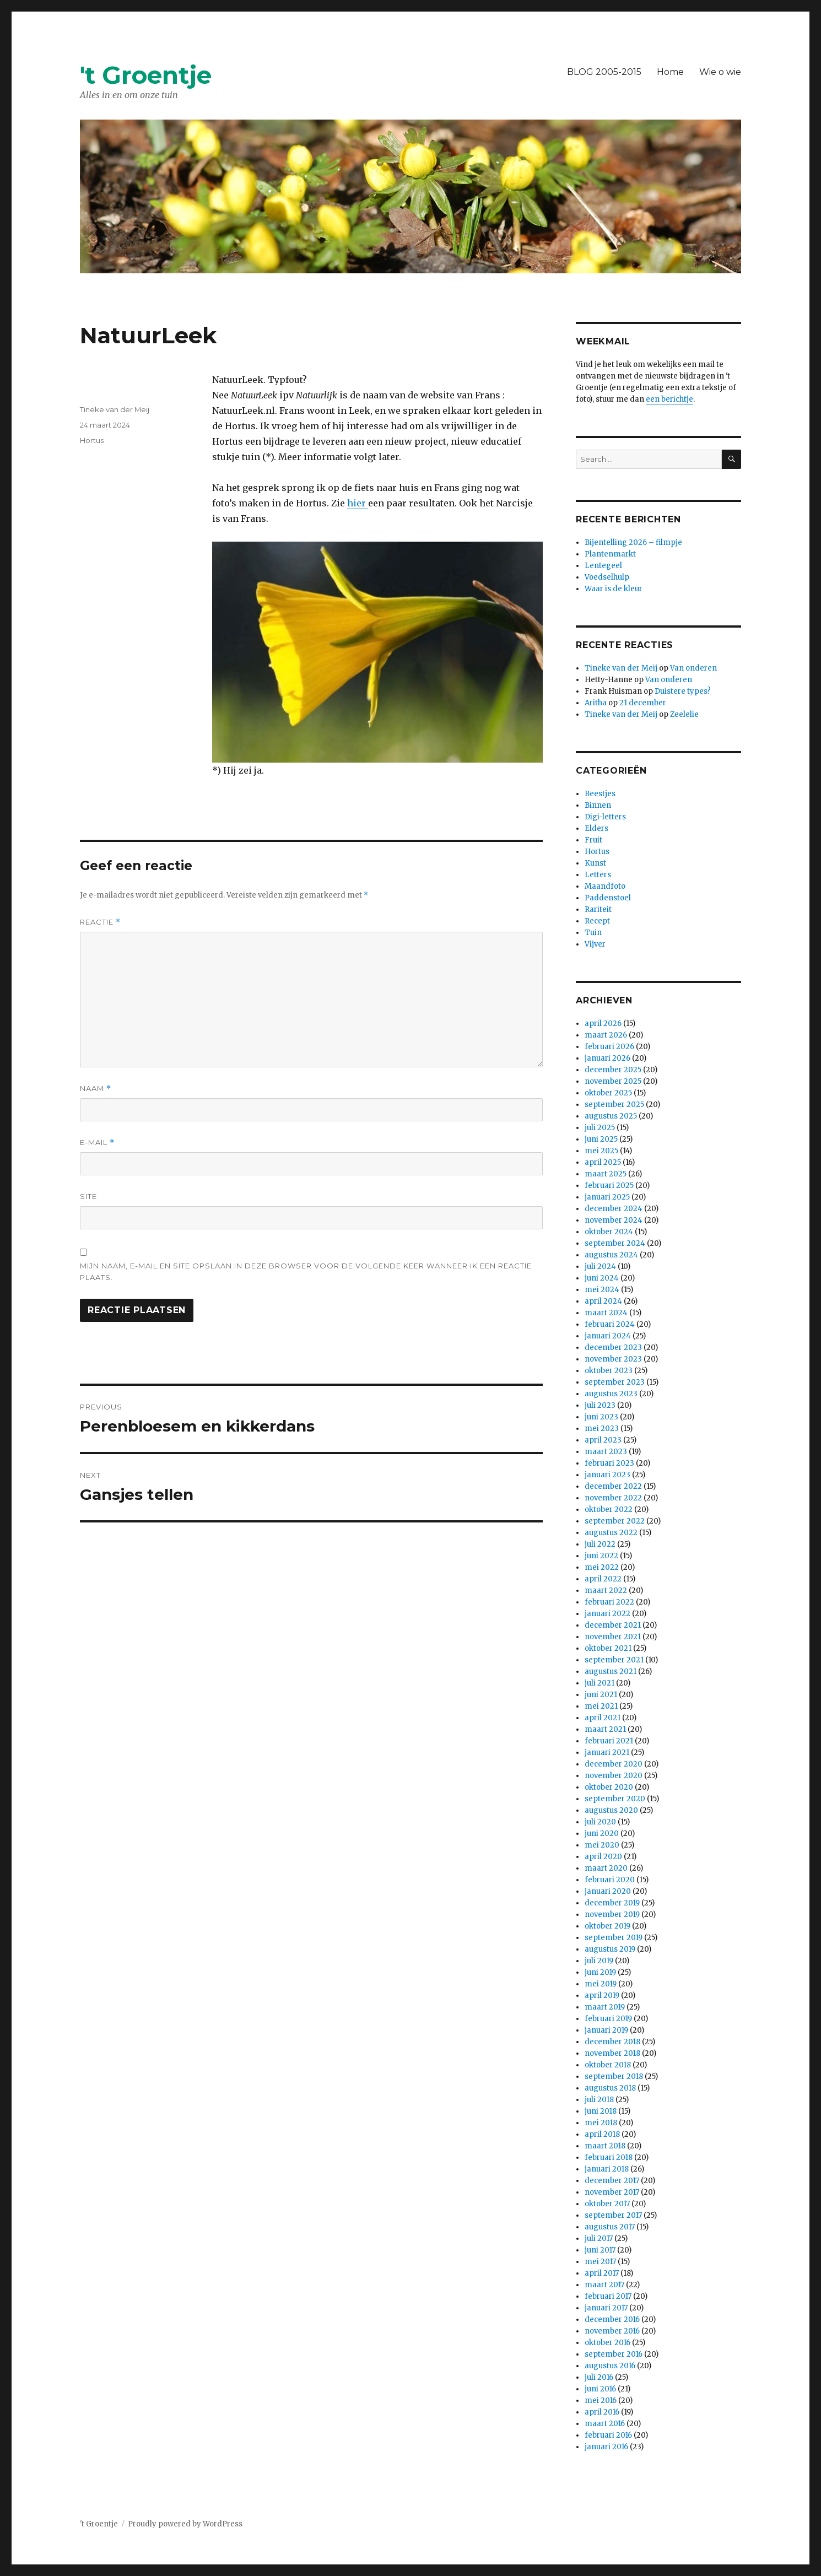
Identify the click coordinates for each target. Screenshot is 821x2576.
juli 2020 (600, 1822)
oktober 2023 (609, 1370)
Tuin (593, 932)
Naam (95, 1088)
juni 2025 (601, 1139)
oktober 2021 (608, 1648)
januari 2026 (607, 1058)
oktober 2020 (609, 1787)
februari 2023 (609, 1463)
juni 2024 (602, 1278)
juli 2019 (599, 1960)
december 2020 (613, 1764)
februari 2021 (609, 1741)
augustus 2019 (610, 1949)
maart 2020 (606, 1868)
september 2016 (613, 2354)
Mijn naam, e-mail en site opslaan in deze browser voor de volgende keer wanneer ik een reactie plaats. (306, 1271)
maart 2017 (604, 2284)
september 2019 (613, 1937)
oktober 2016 (607, 2342)
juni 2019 (600, 1972)
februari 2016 (608, 2435)
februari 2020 (610, 1879)
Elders (596, 828)
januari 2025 (607, 1197)
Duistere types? (683, 691)
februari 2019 (608, 2018)
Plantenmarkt (610, 554)
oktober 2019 (607, 1926)
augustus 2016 (610, 2365)
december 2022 (613, 1486)
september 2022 (615, 1521)
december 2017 (612, 2180)
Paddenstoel (608, 898)
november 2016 (612, 2331)
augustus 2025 (611, 1116)
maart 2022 (606, 1590)
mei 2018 (601, 2122)
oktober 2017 (607, 2203)
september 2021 (614, 1660)
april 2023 (603, 1440)
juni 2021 (601, 1694)
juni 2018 (601, 2111)
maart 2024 (606, 1312)
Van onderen (693, 668)
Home (670, 72)
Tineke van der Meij (114, 409)
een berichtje (669, 399)
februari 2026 (609, 1046)
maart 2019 (605, 2007)
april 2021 (602, 1717)
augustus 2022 (611, 1532)
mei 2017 (600, 2261)
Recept (597, 921)
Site (88, 1196)
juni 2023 (601, 1417)
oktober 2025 (608, 1093)
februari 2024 (610, 1324)
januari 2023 (607, 1474)
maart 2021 (605, 1729)
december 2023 (613, 1347)
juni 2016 (600, 2389)
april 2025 (603, 1162)
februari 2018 (609, 2157)
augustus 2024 (611, 1255)
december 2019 (612, 1903)
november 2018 (612, 2053)
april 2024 (603, 1301)
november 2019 (612, 1914)
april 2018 (602, 2134)
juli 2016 (599, 2377)
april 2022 (603, 1579)
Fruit (593, 840)
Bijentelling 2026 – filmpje (633, 542)
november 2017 (612, 2192)
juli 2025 (600, 1127)
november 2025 (613, 1081)
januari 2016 (606, 2446)
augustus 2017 (610, 2227)
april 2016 (602, 2412)
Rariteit (598, 909)
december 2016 (612, 2319)
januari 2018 (607, 2169)
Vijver (595, 944)
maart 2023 (606, 1451)
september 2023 (615, 1382)
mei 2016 (601, 2400)
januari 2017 (606, 2308)
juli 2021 (599, 1683)
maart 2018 (605, 2146)
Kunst (595, 863)
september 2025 (614, 1104)
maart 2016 (605, 2423)
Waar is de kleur (613, 588)
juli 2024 (600, 1266)
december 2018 (612, 2041)
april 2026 (603, 1023)
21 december (642, 703)
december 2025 (613, 1069)
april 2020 (603, 1856)
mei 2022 (602, 1567)
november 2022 (613, 1498)
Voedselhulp (607, 577)
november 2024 (613, 1220)
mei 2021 (601, 1706)
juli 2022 (600, 1544)
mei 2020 (602, 1845)
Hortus (92, 440)
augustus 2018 (610, 2088)
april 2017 (602, 2273)
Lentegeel (603, 565)
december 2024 (613, 1208)
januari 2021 (607, 1752)
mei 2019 (601, 1984)
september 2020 (615, 1798)
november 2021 (613, 1636)
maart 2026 (606, 1035)
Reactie (100, 922)
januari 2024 (608, 1336)
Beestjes (600, 793)
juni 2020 (602, 1833)
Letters (598, 874)
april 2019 (602, 1995)
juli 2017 (599, 2238)
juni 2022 (601, 1555)
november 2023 (613, 1359)
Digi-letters (605, 817)
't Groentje (146, 75)
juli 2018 (599, 2099)
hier (357, 503)
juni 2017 (600, 2250)
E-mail (97, 1142)
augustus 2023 (611, 1393)
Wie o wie (720, 72)
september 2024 (615, 1243)
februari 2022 (609, 1602)
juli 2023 (600, 1405)
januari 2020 (608, 1891)
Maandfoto (605, 886)
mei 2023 (602, 1428)
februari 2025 (609, 1185)
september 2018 (614, 2076)
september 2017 (613, 2215)
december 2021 (613, 1625)
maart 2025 (605, 1174)
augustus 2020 (611, 1810)
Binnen (598, 805)
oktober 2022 (609, 1509)
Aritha (596, 703)
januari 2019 (606, 2030)
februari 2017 (608, 2296)
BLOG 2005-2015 (604, 72)
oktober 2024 (609, 1231)
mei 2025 (601, 1150)
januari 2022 (607, 1613)
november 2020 (613, 1775)
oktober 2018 (608, 2065)
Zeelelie (684, 714)
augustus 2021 (610, 1671)
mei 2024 (602, 1289)
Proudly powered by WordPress (185, 2524)
